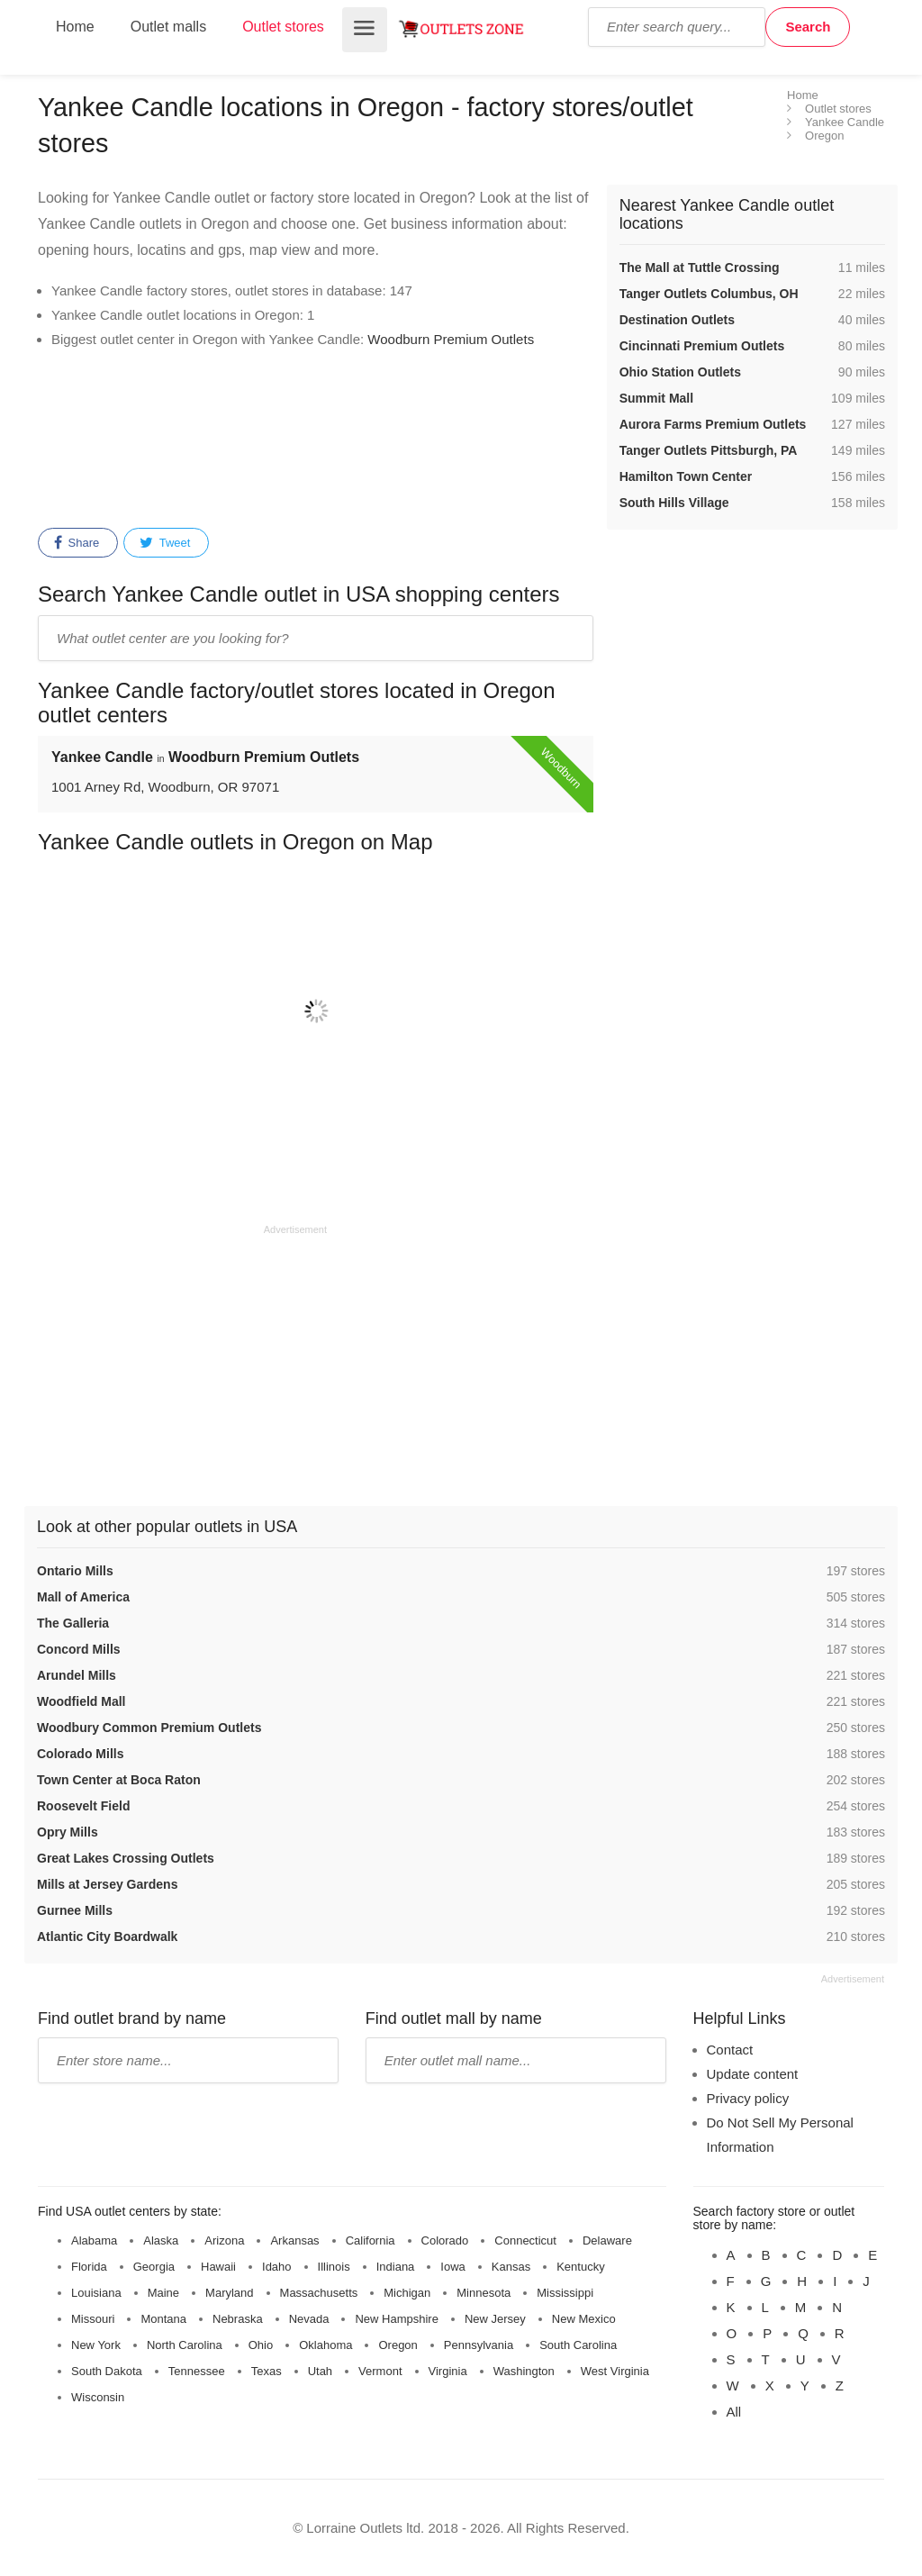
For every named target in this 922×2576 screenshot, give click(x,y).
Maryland (229, 2292)
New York (96, 2345)
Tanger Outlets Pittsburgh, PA (708, 450)
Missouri (92, 2319)
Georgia (154, 2266)
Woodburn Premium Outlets (450, 339)
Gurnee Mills (75, 1910)
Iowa (452, 2266)
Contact (730, 2049)
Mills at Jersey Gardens (107, 1884)
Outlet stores (283, 26)
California (370, 2240)
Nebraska (237, 2319)
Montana (163, 2319)
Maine (163, 2292)
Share (76, 543)
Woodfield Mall (81, 1701)
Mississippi (565, 2292)
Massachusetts (319, 2292)
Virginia (448, 2371)
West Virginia (615, 2371)
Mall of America (83, 1597)
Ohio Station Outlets (680, 372)
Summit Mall (656, 398)
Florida (89, 2266)
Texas (266, 2371)
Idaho (277, 2266)
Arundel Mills (76, 1675)
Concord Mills (79, 1649)
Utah (320, 2371)
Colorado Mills (80, 1753)
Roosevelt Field (83, 1806)
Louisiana (96, 2292)
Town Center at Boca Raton (119, 1780)
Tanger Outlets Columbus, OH (709, 293)
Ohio (261, 2345)
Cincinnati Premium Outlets (702, 346)
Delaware (607, 2240)
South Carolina (578, 2345)
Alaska (160, 2240)
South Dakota (106, 2371)
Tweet (165, 543)
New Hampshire (396, 2319)
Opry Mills (67, 1832)
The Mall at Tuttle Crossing (699, 267)
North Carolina (184, 2345)
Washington (524, 2371)
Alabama (94, 2240)
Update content (753, 2074)
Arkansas (294, 2240)
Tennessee (196, 2371)
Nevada (309, 2319)
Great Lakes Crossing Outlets (125, 1858)
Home (75, 26)
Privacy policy (748, 2098)
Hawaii (218, 2266)
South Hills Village (674, 502)
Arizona (224, 2240)
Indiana (395, 2266)
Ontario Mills (75, 1571)
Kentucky (580, 2266)
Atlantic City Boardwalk (107, 1936)
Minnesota (483, 2292)
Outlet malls (168, 26)
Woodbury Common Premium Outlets (149, 1727)
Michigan (407, 2292)
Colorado (445, 2240)
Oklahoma (325, 2345)
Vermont (380, 2371)
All (734, 2411)
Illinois (334, 2266)
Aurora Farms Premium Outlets (713, 424)
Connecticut (525, 2240)
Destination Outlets (677, 320)
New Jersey (495, 2319)
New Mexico (584, 2319)
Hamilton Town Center (686, 476)
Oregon (397, 2345)
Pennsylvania (478, 2345)
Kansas (511, 2266)
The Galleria (73, 1623)
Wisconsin (97, 2397)
